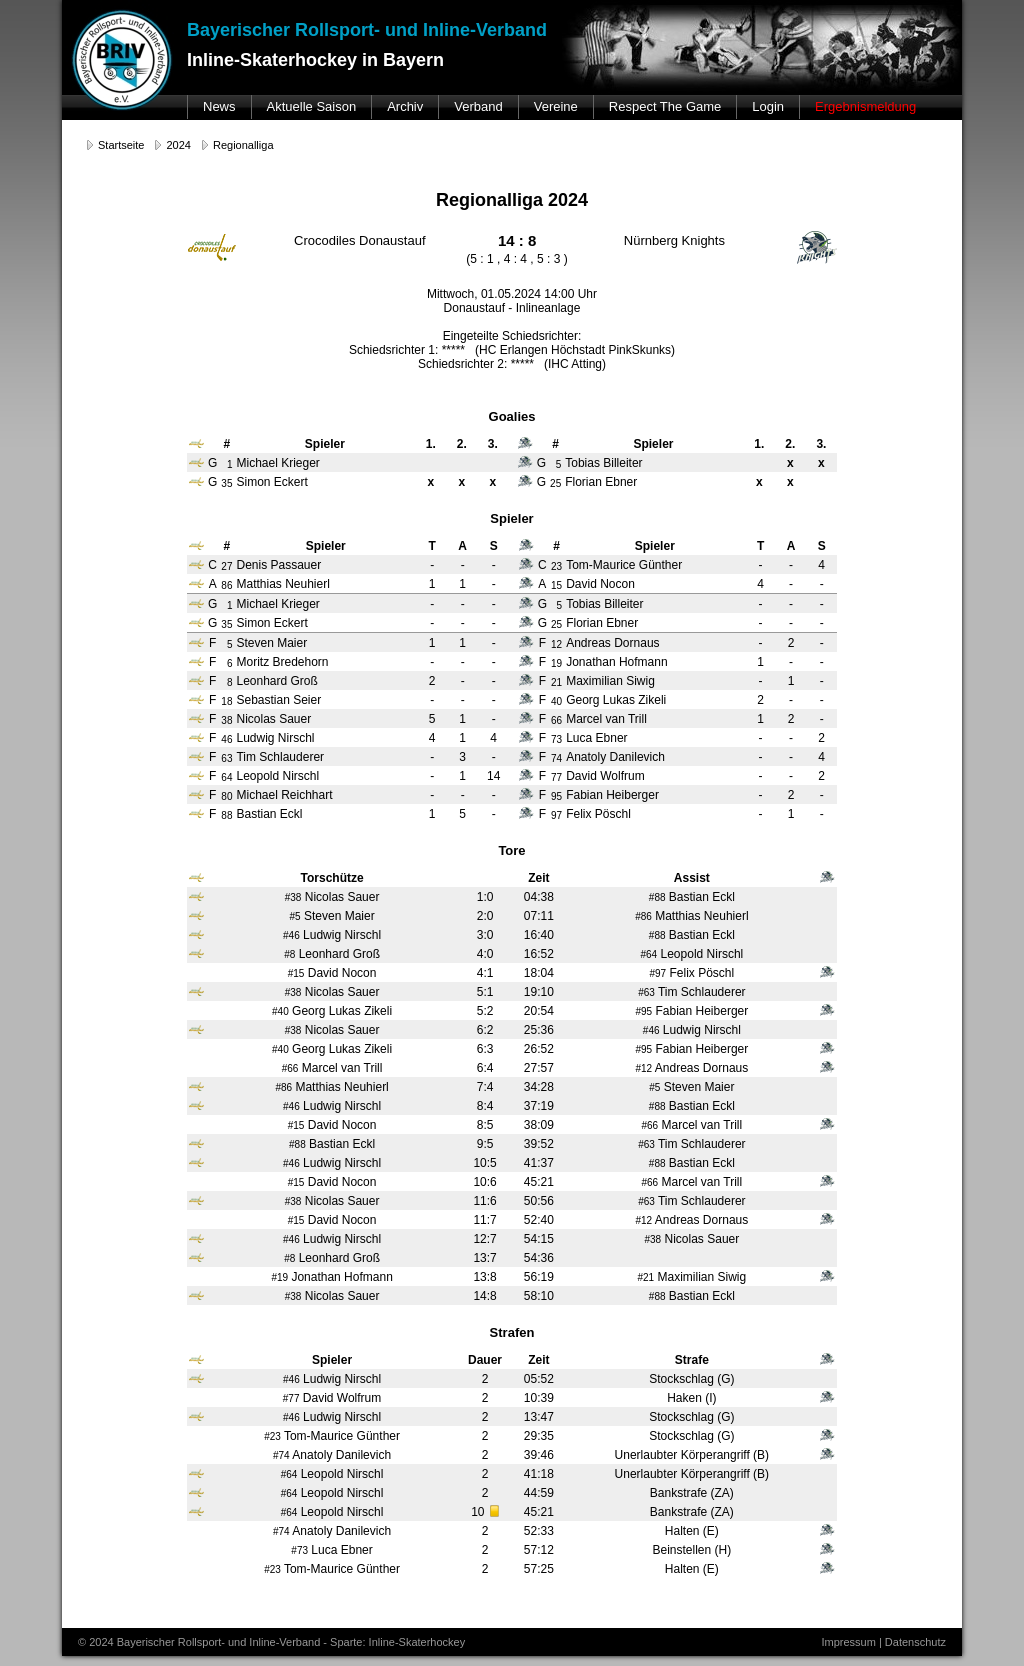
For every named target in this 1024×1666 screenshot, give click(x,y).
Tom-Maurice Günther (624, 565)
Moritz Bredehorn (282, 662)
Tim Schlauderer (280, 757)
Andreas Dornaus (612, 643)
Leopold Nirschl (277, 776)
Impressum (848, 1642)
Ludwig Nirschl (275, 738)
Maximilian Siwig (610, 681)
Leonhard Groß (276, 681)
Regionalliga (243, 145)
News (219, 106)
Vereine (556, 106)
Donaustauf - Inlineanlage (512, 308)
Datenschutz (915, 1642)
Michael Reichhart (284, 795)
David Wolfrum (605, 776)
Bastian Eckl (269, 814)
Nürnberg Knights (674, 240)
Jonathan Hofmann (616, 662)
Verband (478, 106)
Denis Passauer (278, 565)
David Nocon (600, 584)
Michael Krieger (277, 604)
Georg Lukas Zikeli (616, 700)
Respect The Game (665, 106)
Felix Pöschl (598, 814)
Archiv (405, 106)
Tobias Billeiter (604, 604)
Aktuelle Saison (312, 106)
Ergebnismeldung (865, 106)
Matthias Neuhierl (282, 584)
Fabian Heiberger (612, 795)
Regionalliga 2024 (512, 200)
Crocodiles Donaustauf (360, 240)
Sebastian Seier (278, 700)
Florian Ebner (602, 623)
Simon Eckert (271, 623)
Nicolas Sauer (273, 719)
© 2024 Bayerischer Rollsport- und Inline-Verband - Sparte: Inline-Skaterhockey (271, 1642)
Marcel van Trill (606, 719)
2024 (178, 145)
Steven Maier (271, 643)
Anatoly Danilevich (615, 757)
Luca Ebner (596, 738)
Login (768, 106)
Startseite (121, 145)
